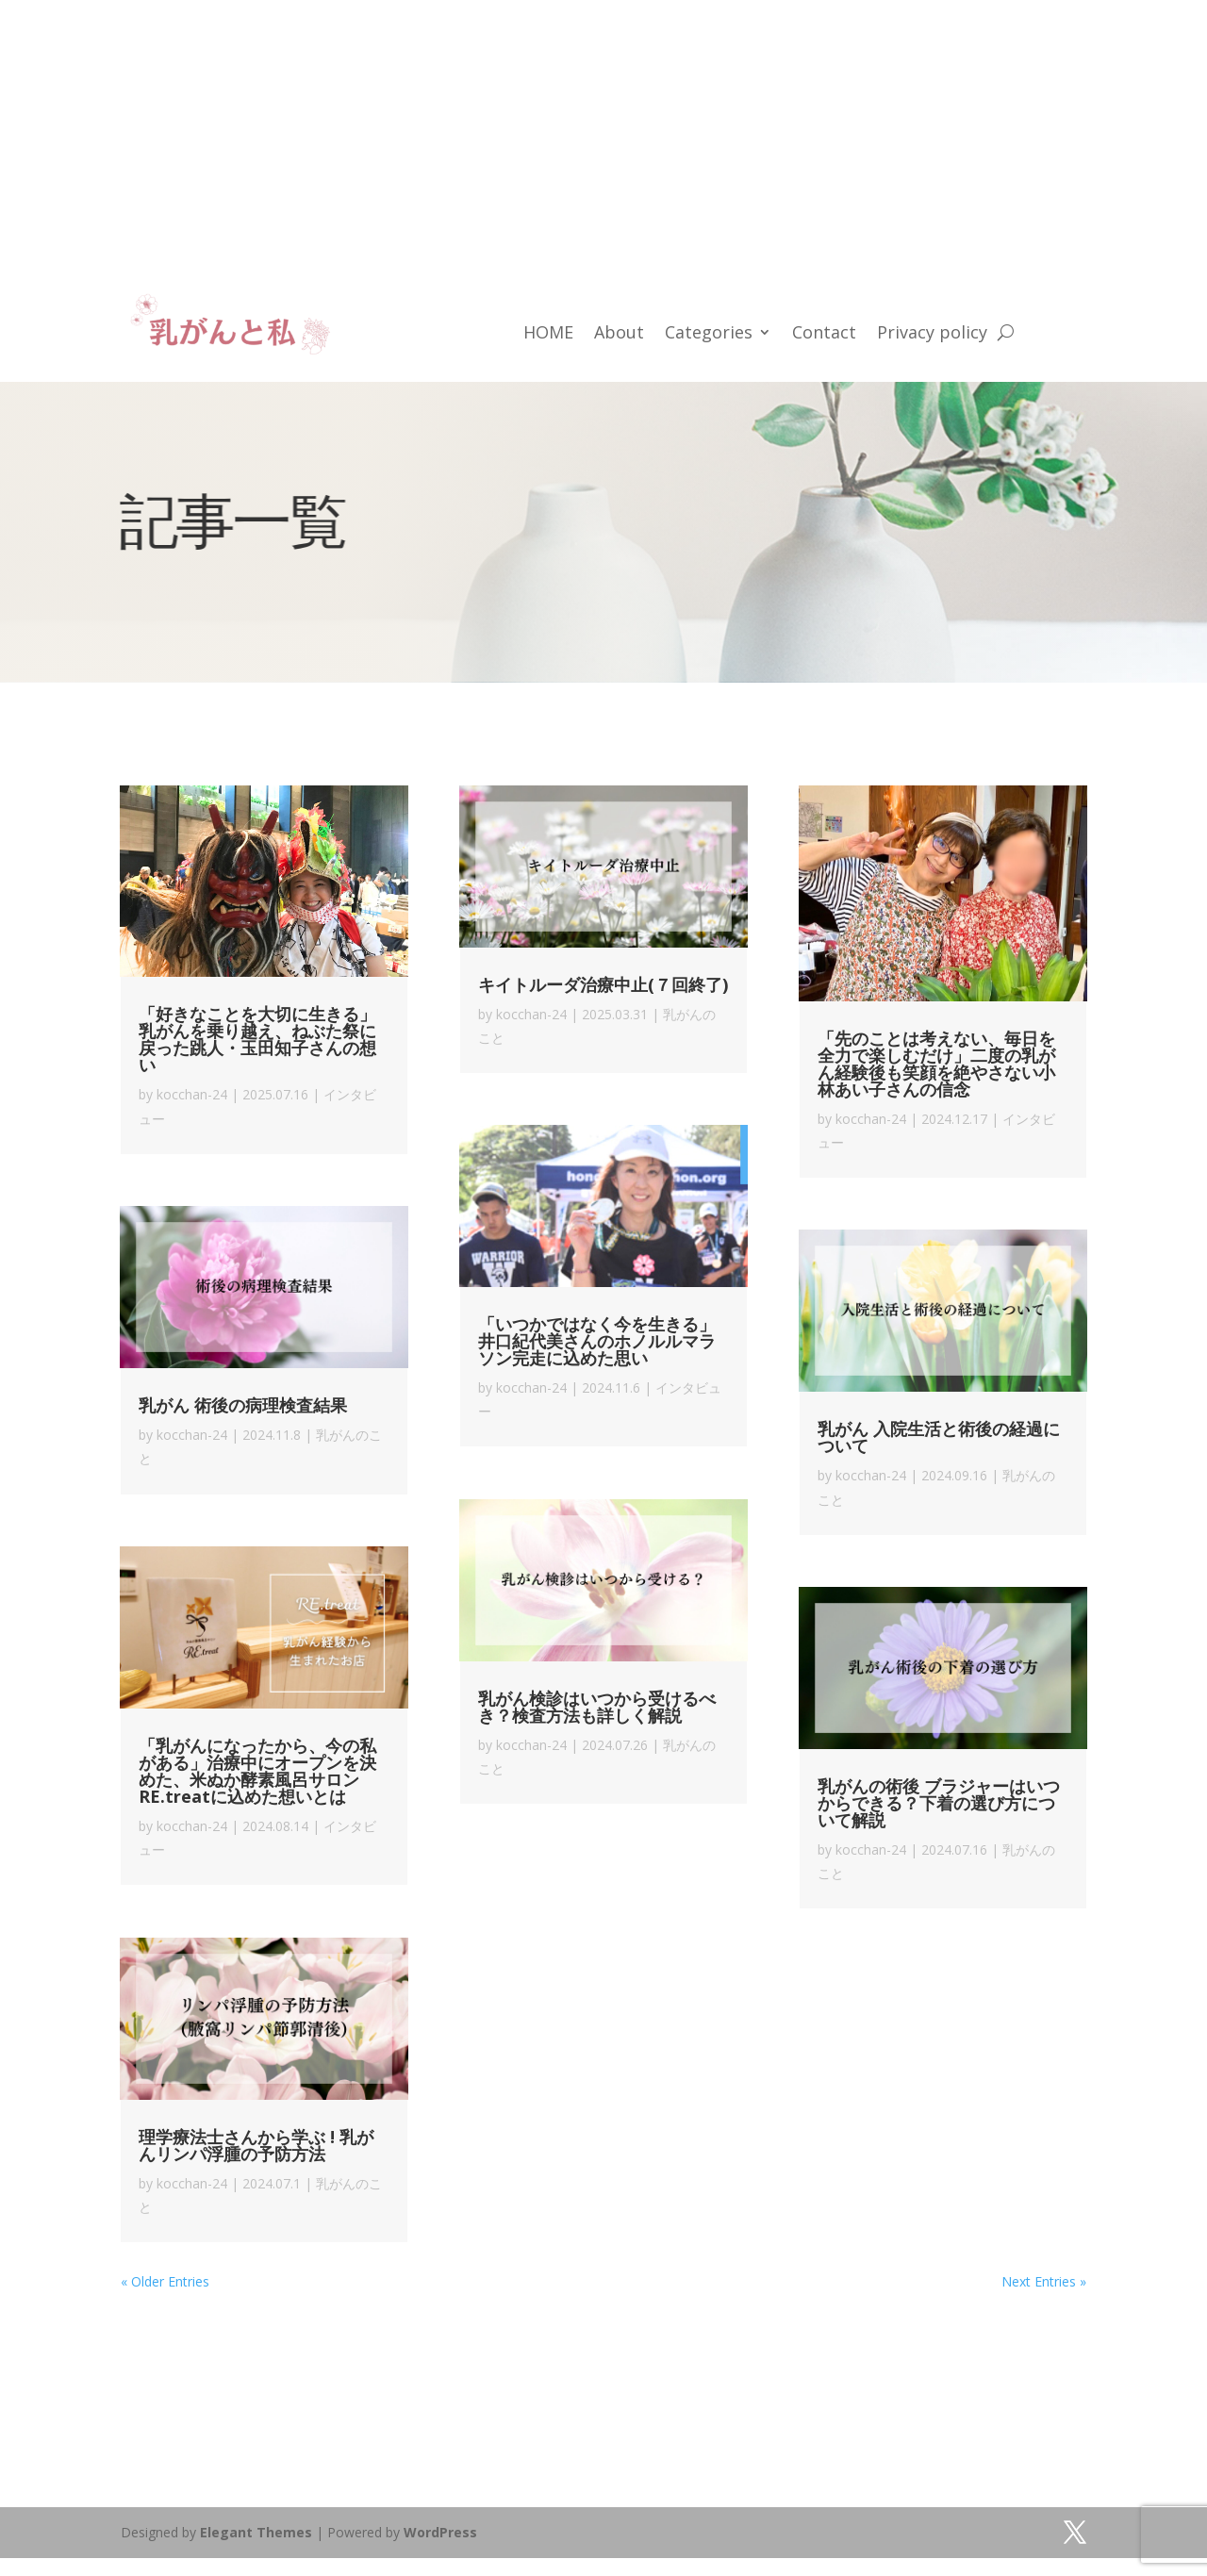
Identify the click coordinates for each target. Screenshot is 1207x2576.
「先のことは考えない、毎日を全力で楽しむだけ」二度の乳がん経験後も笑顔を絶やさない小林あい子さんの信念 (936, 1063)
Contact (824, 334)
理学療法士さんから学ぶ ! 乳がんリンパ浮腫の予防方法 (256, 2145)
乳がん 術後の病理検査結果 (243, 1405)
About (619, 334)
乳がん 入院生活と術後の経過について (939, 1437)
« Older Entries (165, 2281)
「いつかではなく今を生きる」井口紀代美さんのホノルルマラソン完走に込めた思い (597, 1341)
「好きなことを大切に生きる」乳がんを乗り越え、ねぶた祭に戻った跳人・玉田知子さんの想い (257, 1039)
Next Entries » (1043, 2281)
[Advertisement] (566, 132)
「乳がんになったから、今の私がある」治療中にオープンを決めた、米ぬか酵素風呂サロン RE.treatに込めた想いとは (257, 1771)
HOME (548, 334)
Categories (708, 334)
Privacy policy (932, 334)
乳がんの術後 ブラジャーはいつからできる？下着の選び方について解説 (939, 1803)
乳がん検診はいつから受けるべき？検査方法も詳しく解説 (597, 1706)
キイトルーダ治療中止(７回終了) (603, 984)
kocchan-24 (192, 1094)
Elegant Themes (256, 2532)
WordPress (440, 2532)
